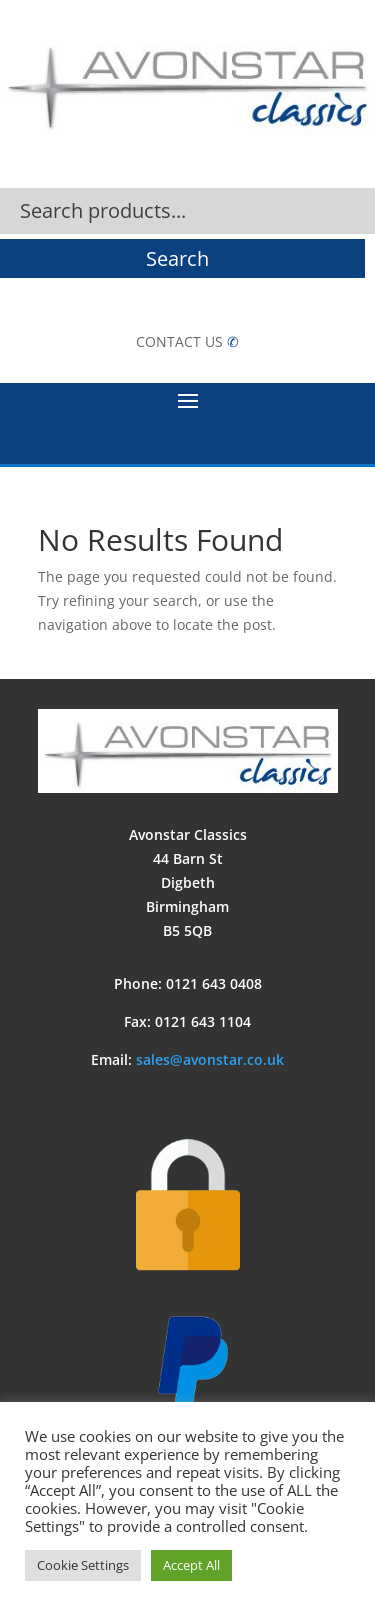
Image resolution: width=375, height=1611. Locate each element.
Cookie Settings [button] (83, 1565)
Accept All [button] (191, 1565)
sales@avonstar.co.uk (210, 1059)
